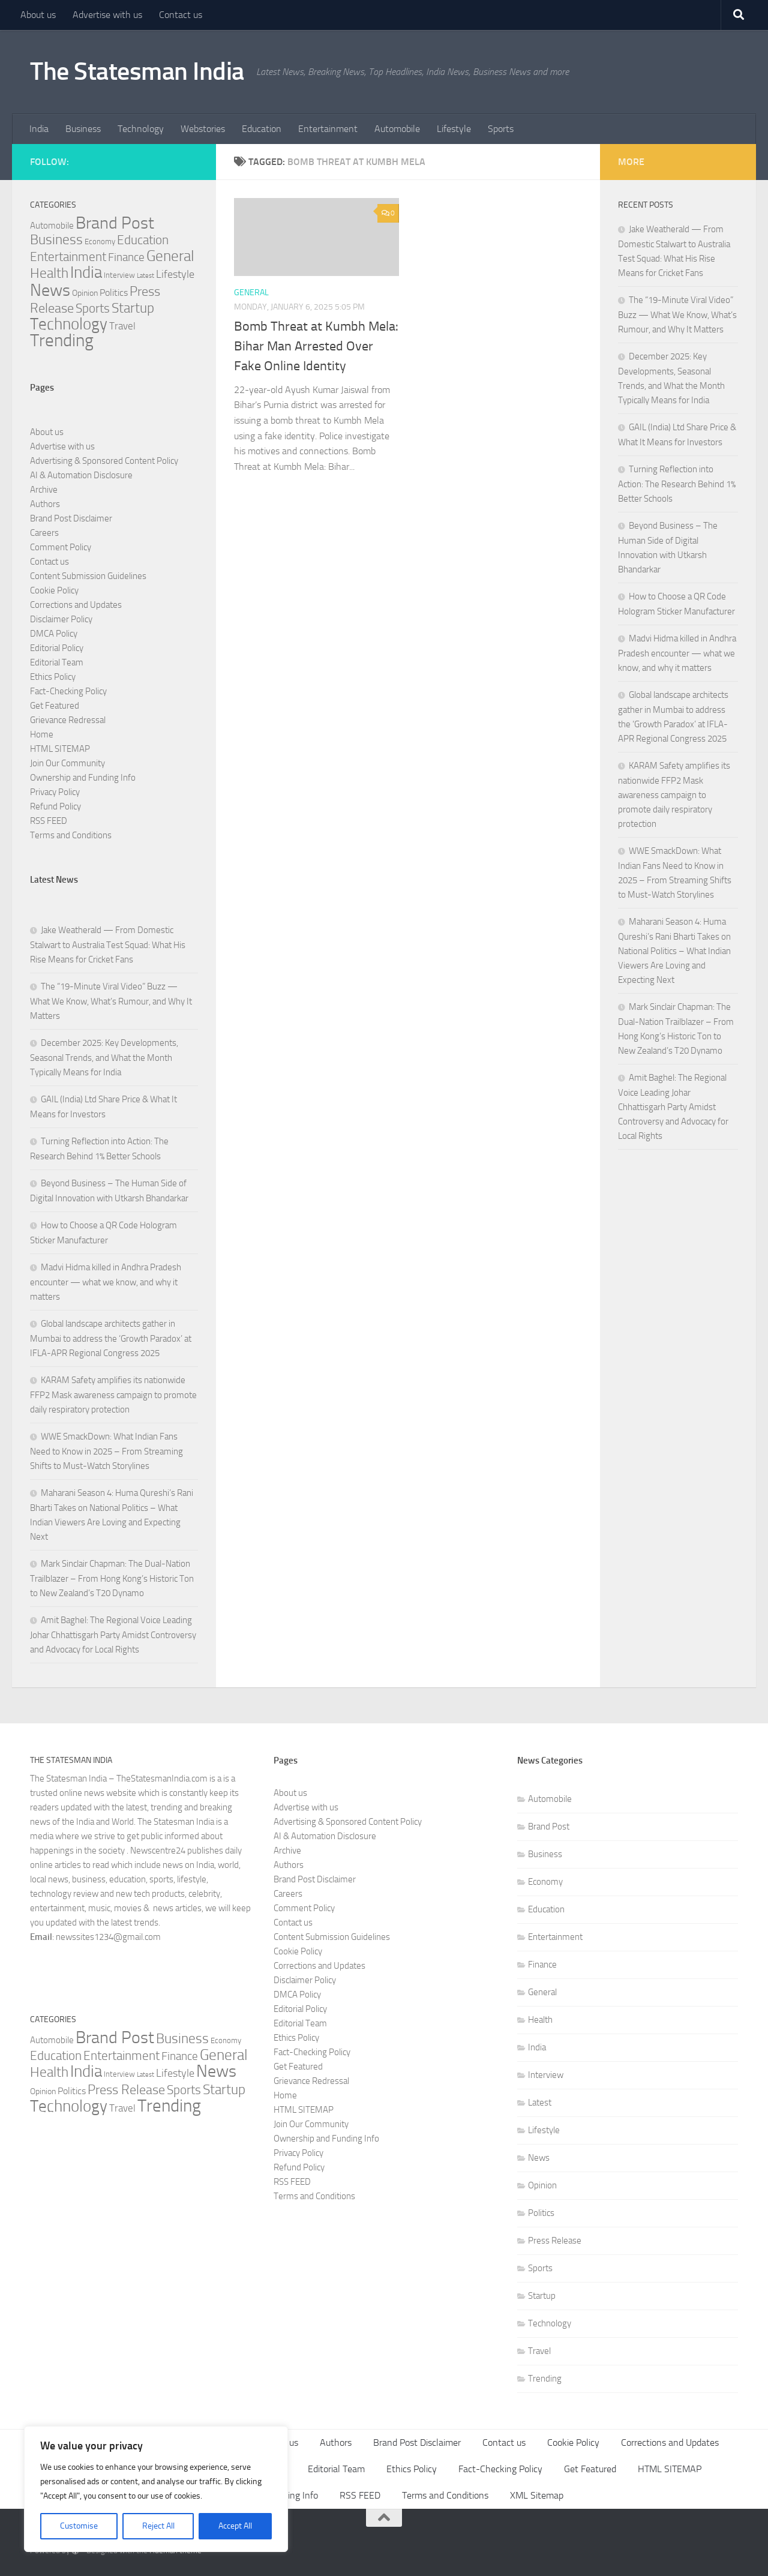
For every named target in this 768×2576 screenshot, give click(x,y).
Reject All (158, 2526)
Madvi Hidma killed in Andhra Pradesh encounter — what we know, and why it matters (105, 1282)
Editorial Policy (56, 648)
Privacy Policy (55, 792)
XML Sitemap (536, 2495)
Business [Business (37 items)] (56, 240)
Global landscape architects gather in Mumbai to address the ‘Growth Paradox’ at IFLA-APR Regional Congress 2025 (110, 1338)
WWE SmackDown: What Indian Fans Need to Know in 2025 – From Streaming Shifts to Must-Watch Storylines (106, 1451)
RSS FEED (48, 820)
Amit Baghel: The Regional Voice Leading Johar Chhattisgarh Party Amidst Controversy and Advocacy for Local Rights (113, 1635)
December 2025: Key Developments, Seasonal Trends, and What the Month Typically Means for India (104, 1057)
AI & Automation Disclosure (81, 475)
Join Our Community (67, 763)
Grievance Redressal (68, 720)
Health (540, 2019)
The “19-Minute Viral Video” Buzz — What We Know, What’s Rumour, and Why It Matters (111, 1001)
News (539, 2157)
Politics (541, 2213)
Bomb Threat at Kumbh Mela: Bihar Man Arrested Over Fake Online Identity (316, 346)
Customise (79, 2526)
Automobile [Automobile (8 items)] (52, 225)
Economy (545, 1881)
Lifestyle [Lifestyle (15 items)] (175, 274)
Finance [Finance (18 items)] (126, 257)
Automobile (397, 128)
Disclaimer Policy (61, 619)
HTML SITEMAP (60, 748)
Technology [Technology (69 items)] (68, 324)
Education (261, 128)
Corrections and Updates (76, 604)
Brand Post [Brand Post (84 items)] (115, 223)
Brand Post (548, 1826)
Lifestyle (454, 128)
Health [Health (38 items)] (49, 273)
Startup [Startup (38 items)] (133, 307)
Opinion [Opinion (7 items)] (85, 293)
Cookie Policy (54, 590)
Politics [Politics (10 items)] (114, 292)
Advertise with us (107, 14)
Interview (545, 2075)
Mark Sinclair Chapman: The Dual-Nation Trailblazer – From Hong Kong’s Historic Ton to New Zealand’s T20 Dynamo (112, 1578)
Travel (539, 2351)
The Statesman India (137, 71)
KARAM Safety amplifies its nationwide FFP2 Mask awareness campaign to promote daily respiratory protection (113, 1395)
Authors (45, 504)
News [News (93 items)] (50, 290)
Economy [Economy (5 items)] (100, 241)
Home (41, 734)
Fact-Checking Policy (68, 691)
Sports (501, 128)
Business (83, 128)
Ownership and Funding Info (83, 777)
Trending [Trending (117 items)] (62, 340)
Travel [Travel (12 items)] (122, 326)
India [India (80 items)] (86, 272)
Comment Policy (60, 547)
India (39, 128)
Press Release (554, 2240)
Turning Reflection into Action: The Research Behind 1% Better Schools (677, 484)
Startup (542, 2295)
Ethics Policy (53, 676)
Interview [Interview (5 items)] (119, 275)
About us (38, 14)
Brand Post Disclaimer (71, 518)
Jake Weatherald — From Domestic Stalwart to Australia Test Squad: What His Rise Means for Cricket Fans (107, 945)
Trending (545, 2378)
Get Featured (54, 705)
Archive (44, 489)
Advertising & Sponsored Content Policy (104, 460)
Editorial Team (56, 662)
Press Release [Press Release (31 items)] (126, 2090)
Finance (542, 1964)
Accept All (235, 2526)
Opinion (542, 2185)
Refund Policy (55, 806)
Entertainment (328, 128)
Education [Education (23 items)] (143, 240)
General (251, 292)
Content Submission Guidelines (88, 576)
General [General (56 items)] (170, 256)
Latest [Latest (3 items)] (145, 276)
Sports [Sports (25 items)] (93, 308)
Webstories (203, 128)
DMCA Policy (53, 633)
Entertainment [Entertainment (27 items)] (68, 257)
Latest (539, 2102)
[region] (156, 2489)
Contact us (180, 14)
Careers (44, 532)
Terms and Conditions (71, 835)
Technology (141, 128)
